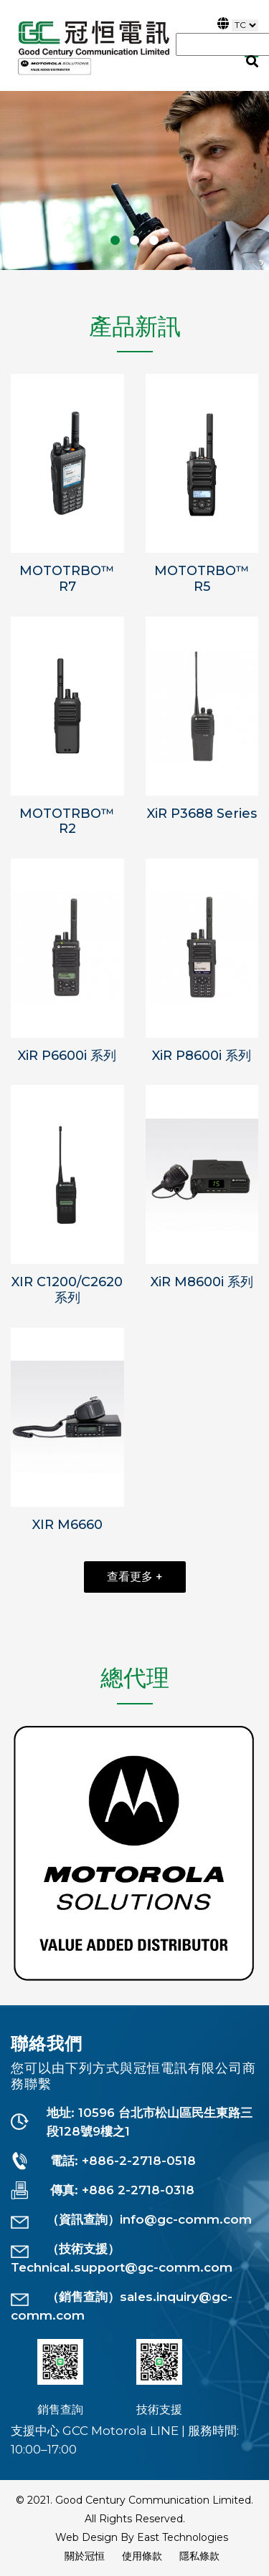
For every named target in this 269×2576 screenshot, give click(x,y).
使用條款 (142, 2556)
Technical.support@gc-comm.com (121, 2267)
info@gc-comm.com (186, 2219)
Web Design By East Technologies (141, 2537)
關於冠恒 (85, 2556)
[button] (115, 240)
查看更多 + (135, 1576)
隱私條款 (199, 2556)
